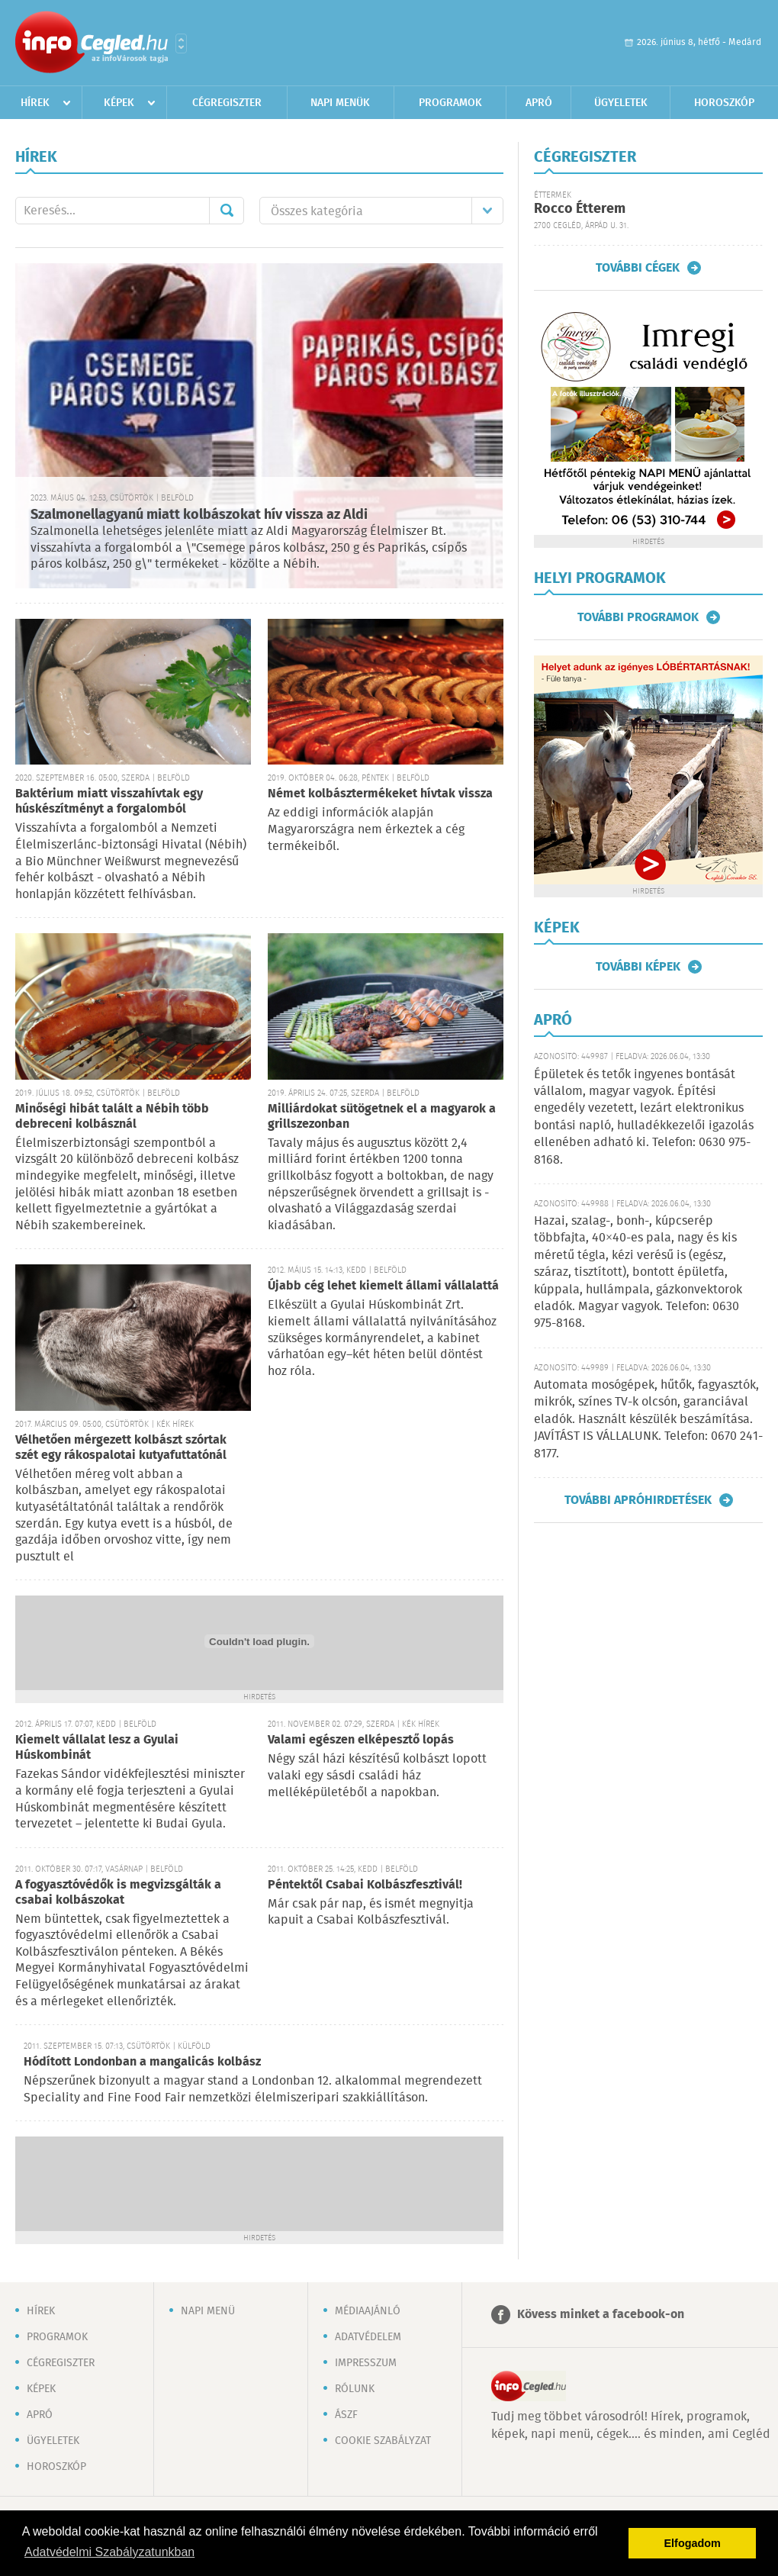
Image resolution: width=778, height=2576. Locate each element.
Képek (119, 103)
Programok (450, 103)
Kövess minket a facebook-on (600, 2314)
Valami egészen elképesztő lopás (361, 1740)
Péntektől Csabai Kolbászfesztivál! (365, 1885)
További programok (638, 617)
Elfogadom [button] (692, 2543)
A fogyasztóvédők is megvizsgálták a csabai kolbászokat (118, 1893)
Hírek (35, 103)
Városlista (181, 43)
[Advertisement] (259, 2182)
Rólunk (355, 2389)
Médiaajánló (367, 2311)
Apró (539, 103)
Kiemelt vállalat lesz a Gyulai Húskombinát (96, 1748)
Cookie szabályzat (383, 2441)
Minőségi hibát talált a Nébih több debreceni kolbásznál (112, 1117)
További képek (638, 967)
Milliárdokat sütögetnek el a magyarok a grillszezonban (382, 1117)
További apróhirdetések (638, 1500)
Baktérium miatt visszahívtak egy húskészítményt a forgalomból (109, 801)
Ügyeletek (621, 103)
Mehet (226, 210)
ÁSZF (346, 2415)
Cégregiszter (227, 103)
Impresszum (366, 2363)
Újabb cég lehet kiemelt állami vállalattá (383, 1286)
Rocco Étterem (579, 209)
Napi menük (340, 103)
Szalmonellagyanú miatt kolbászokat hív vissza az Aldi (199, 515)
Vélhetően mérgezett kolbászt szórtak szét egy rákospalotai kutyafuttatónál (121, 1448)
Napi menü (208, 2311)
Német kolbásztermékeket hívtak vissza (380, 793)
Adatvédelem (368, 2337)
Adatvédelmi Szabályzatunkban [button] (109, 2551)
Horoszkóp (724, 103)
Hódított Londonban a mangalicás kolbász (142, 2062)
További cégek (638, 268)
